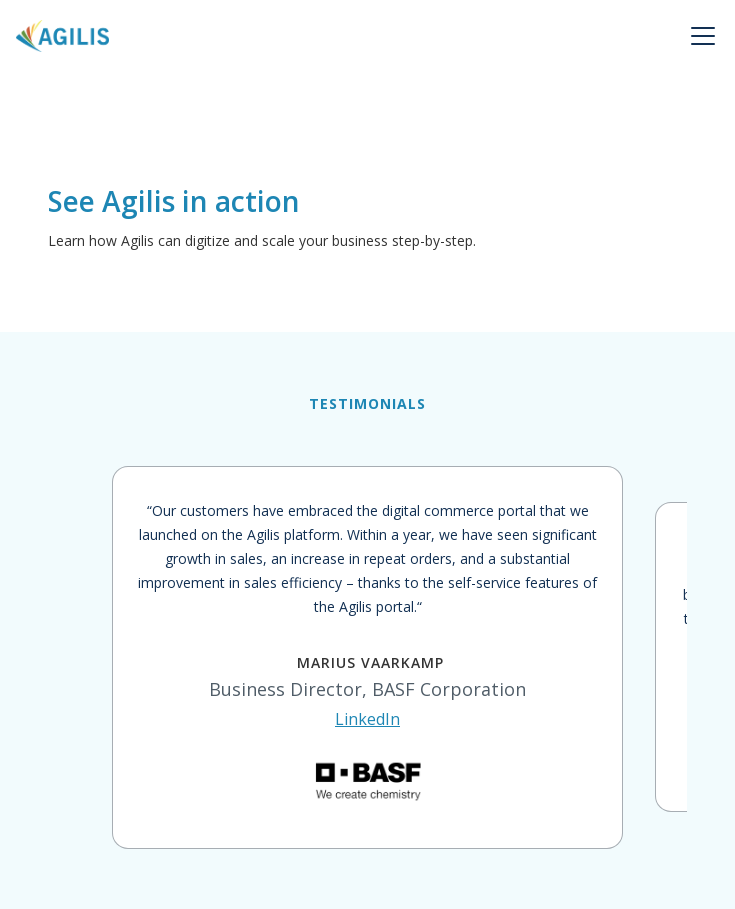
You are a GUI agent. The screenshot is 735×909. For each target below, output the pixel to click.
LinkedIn (367, 719)
